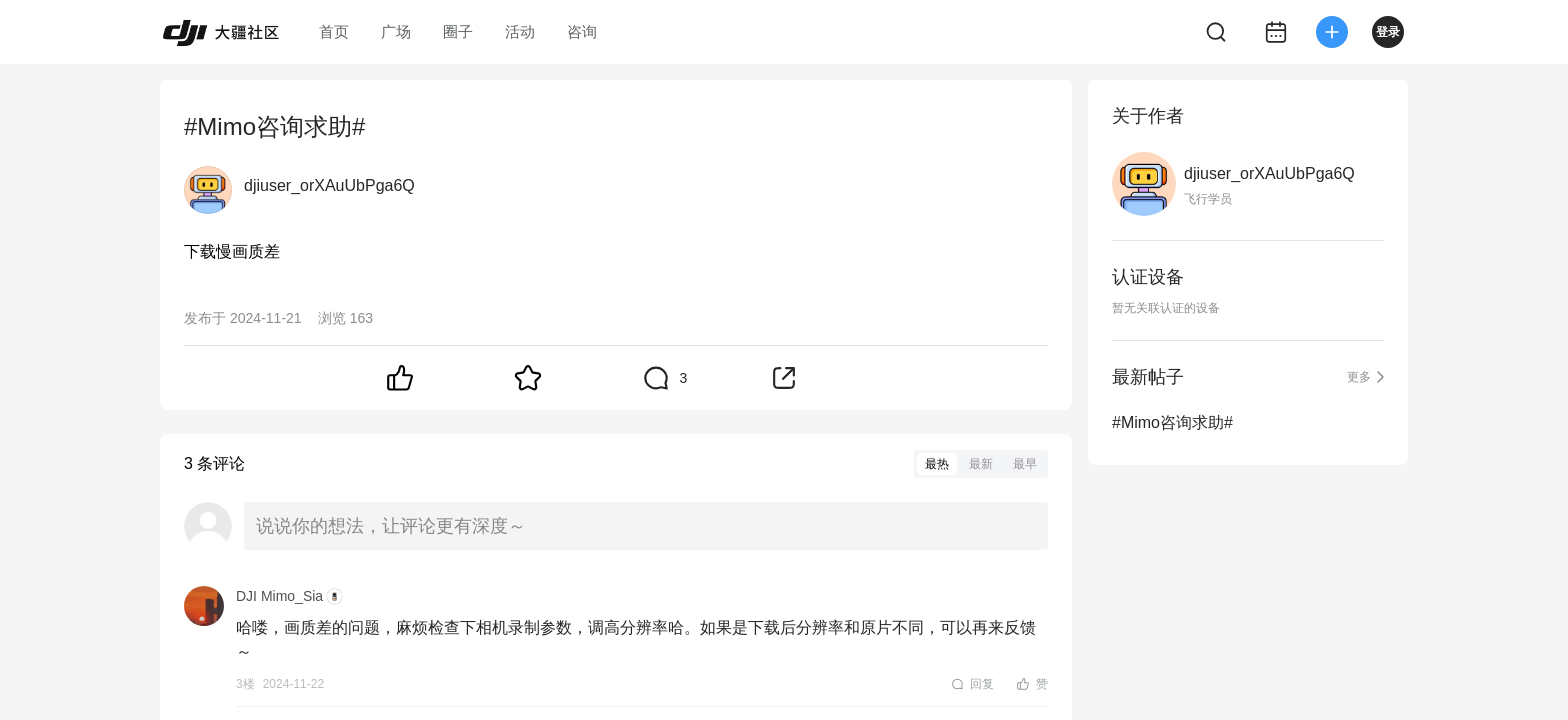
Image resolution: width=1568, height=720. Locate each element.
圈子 (458, 31)
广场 (396, 31)
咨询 (582, 31)
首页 (334, 31)
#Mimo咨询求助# (1172, 422)
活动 (520, 31)
